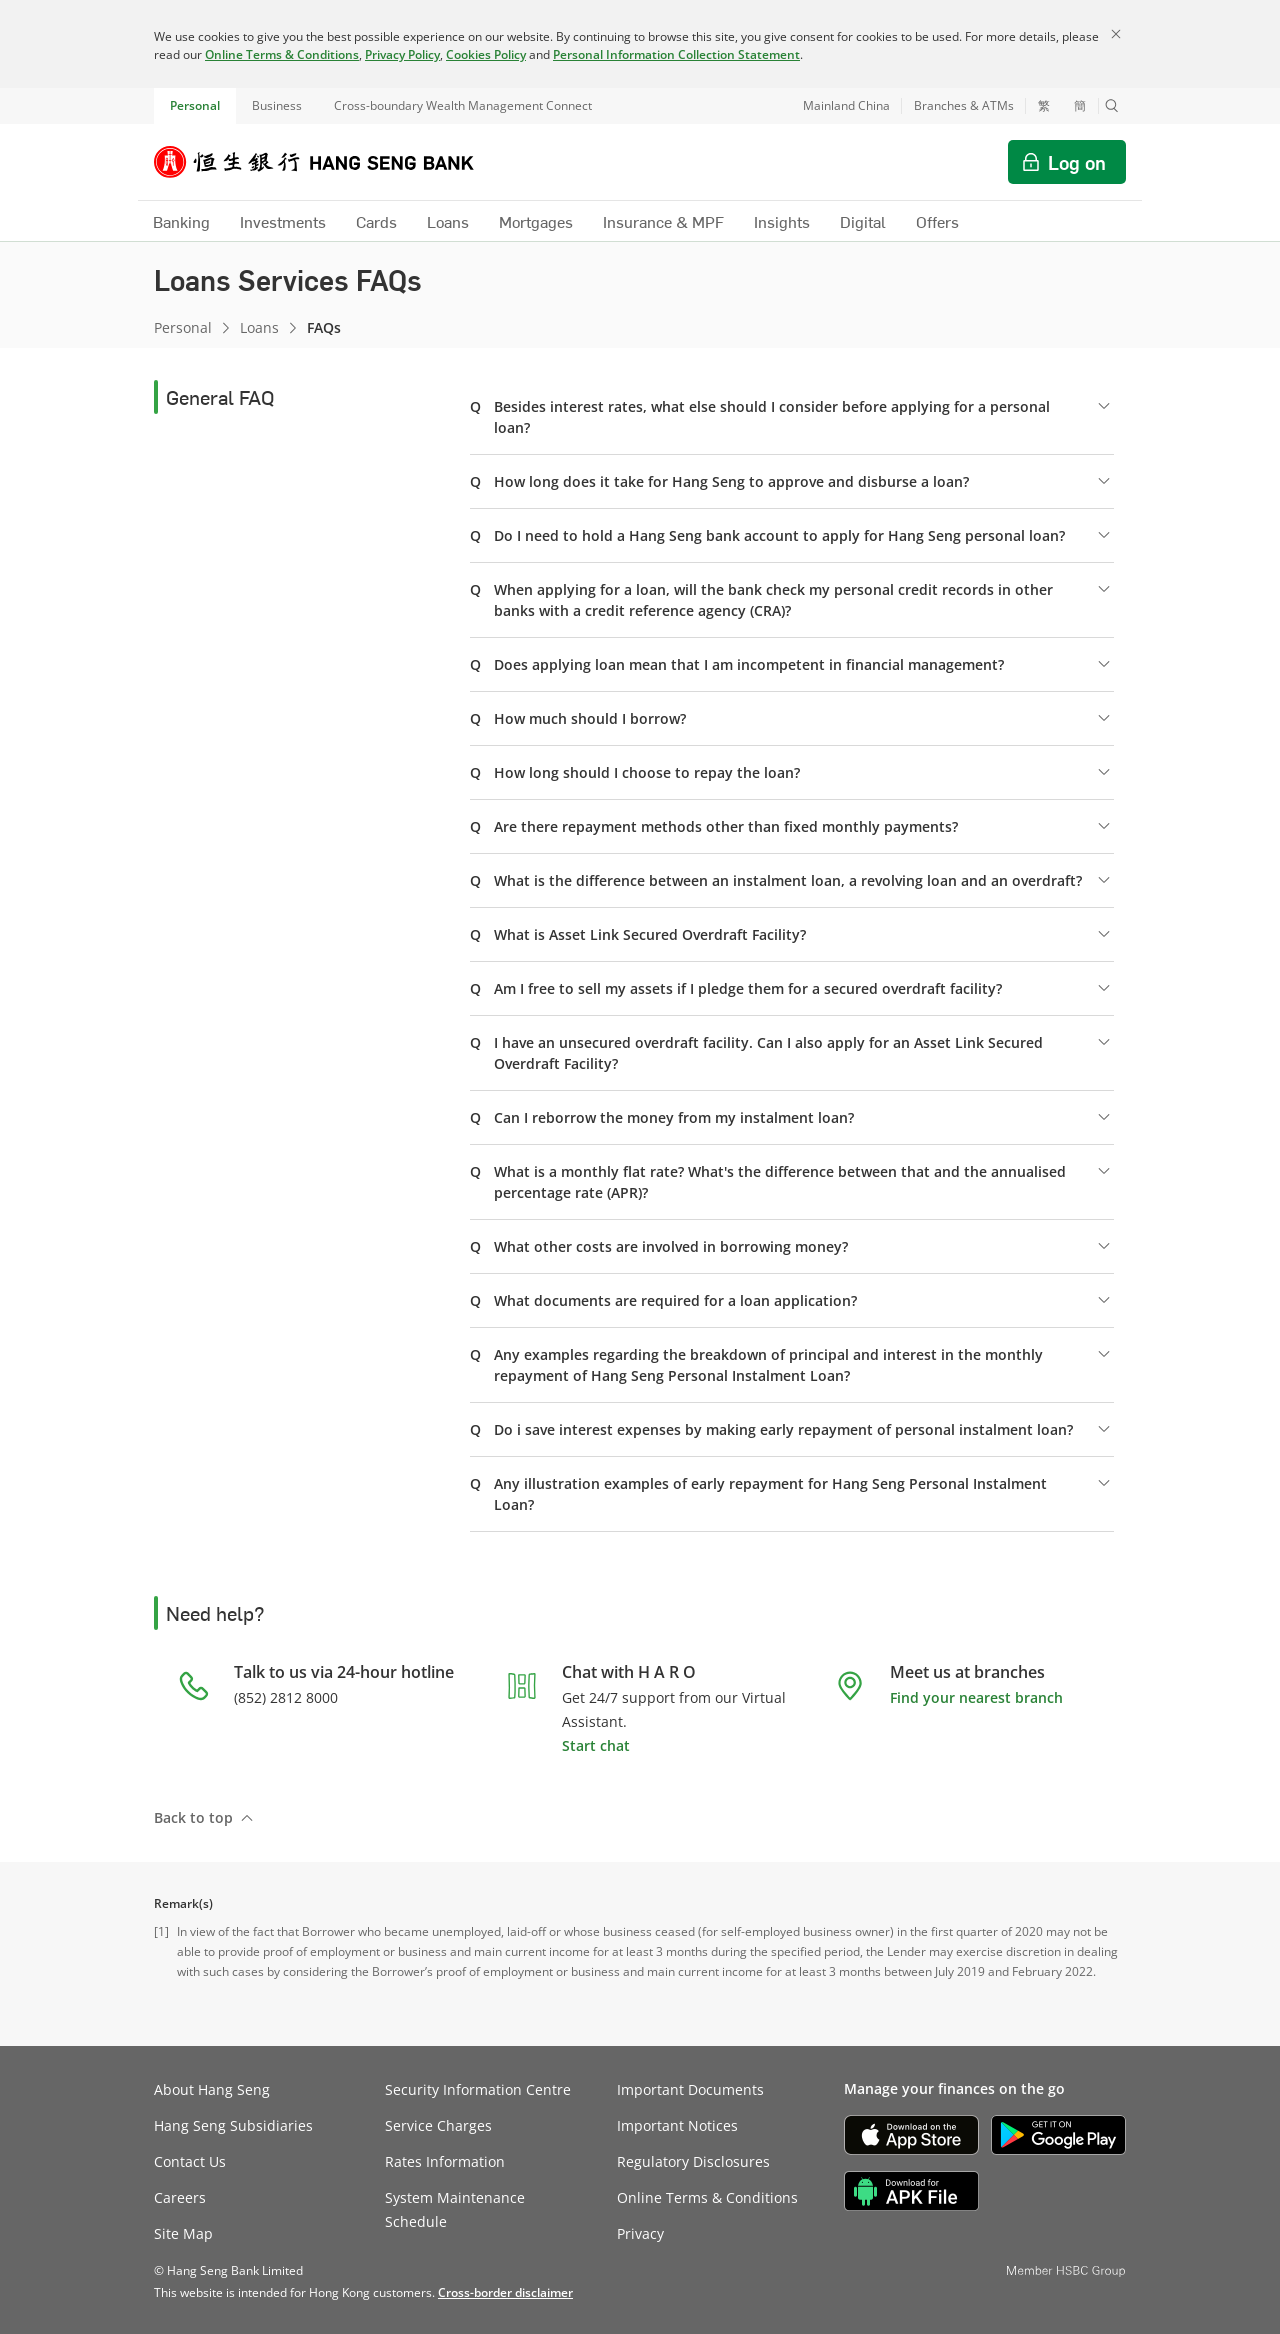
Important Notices (677, 2125)
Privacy (640, 2233)
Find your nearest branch (976, 1697)
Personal (195, 105)
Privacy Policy (402, 54)
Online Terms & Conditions (282, 54)
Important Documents (690, 2089)
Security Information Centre (478, 2089)
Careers (180, 2197)
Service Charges (438, 2125)
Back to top (193, 1817)
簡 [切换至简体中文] (1080, 106)
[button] (1112, 106)
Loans (259, 327)
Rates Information (445, 2161)
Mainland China (846, 105)
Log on (1077, 162)
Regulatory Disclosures (693, 2161)
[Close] (1116, 34)
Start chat (596, 1745)
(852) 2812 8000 (286, 1697)
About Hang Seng (212, 2089)
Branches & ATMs (964, 105)
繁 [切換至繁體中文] (1044, 106)
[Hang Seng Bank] (329, 162)
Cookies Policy (486, 54)
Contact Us (190, 2161)
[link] (505, 2292)
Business (277, 105)
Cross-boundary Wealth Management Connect (463, 105)
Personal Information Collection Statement (676, 54)
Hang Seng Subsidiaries (233, 2125)
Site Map (183, 2233)
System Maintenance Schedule (455, 2209)
